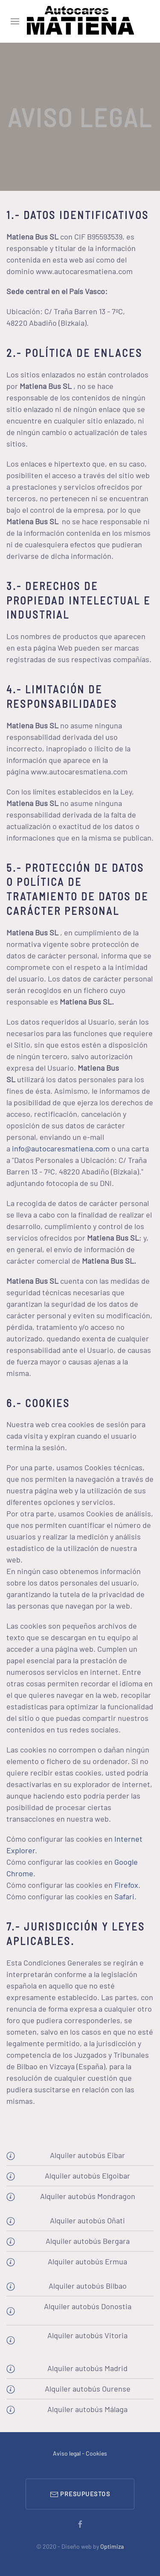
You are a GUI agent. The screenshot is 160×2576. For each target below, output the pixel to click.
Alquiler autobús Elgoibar (87, 2175)
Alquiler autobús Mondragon (87, 2196)
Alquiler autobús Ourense (88, 2388)
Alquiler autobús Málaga (87, 2409)
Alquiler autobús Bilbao (88, 2285)
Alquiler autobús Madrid (87, 2368)
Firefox (126, 1885)
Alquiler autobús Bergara (88, 2241)
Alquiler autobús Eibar (87, 2155)
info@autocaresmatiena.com (61, 1148)
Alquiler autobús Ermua (87, 2261)
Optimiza (112, 2546)
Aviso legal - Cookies (80, 2453)
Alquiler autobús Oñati (87, 2220)
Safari (124, 1896)
